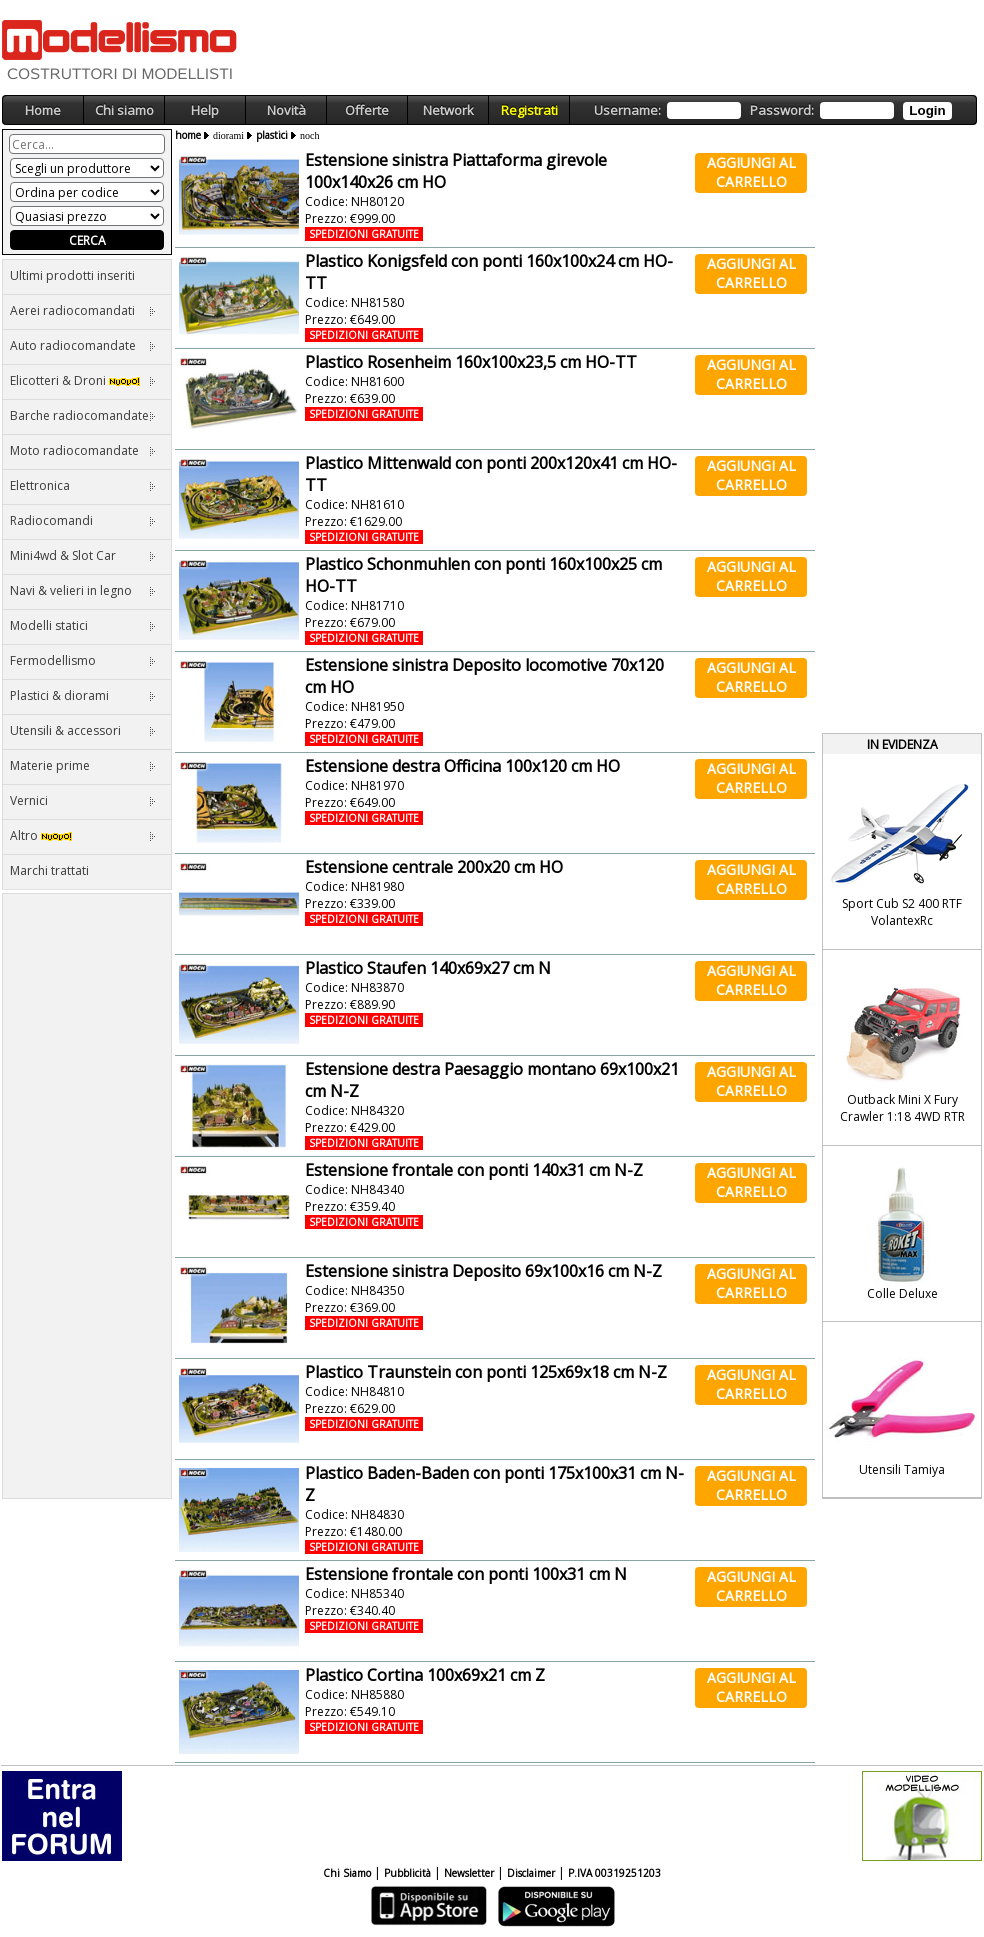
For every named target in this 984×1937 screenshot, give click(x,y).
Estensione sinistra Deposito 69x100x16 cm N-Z (483, 1271)
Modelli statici (83, 625)
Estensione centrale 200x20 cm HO (434, 867)
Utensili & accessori (83, 730)
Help (205, 110)
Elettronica (83, 485)
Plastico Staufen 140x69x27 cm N (428, 968)
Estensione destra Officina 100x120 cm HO (462, 766)
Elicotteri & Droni (83, 380)
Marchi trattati (49, 870)
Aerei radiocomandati (83, 310)
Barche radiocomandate (83, 415)
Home (43, 110)
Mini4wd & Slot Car (83, 555)
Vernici (83, 800)
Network (448, 110)
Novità (286, 110)
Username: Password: (772, 110)
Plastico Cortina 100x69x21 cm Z (425, 1675)
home (188, 135)
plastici (272, 135)
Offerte (367, 110)
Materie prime (83, 765)
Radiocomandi (83, 520)
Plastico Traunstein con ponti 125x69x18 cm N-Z (486, 1372)
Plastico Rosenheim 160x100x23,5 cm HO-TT (471, 362)
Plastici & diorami (83, 695)
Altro (83, 835)
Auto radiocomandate (83, 345)
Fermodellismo (83, 660)
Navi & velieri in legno (83, 590)
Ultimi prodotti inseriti (72, 275)
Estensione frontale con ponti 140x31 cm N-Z (474, 1170)
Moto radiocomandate (83, 450)
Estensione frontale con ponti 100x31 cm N (466, 1574)
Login (927, 110)
